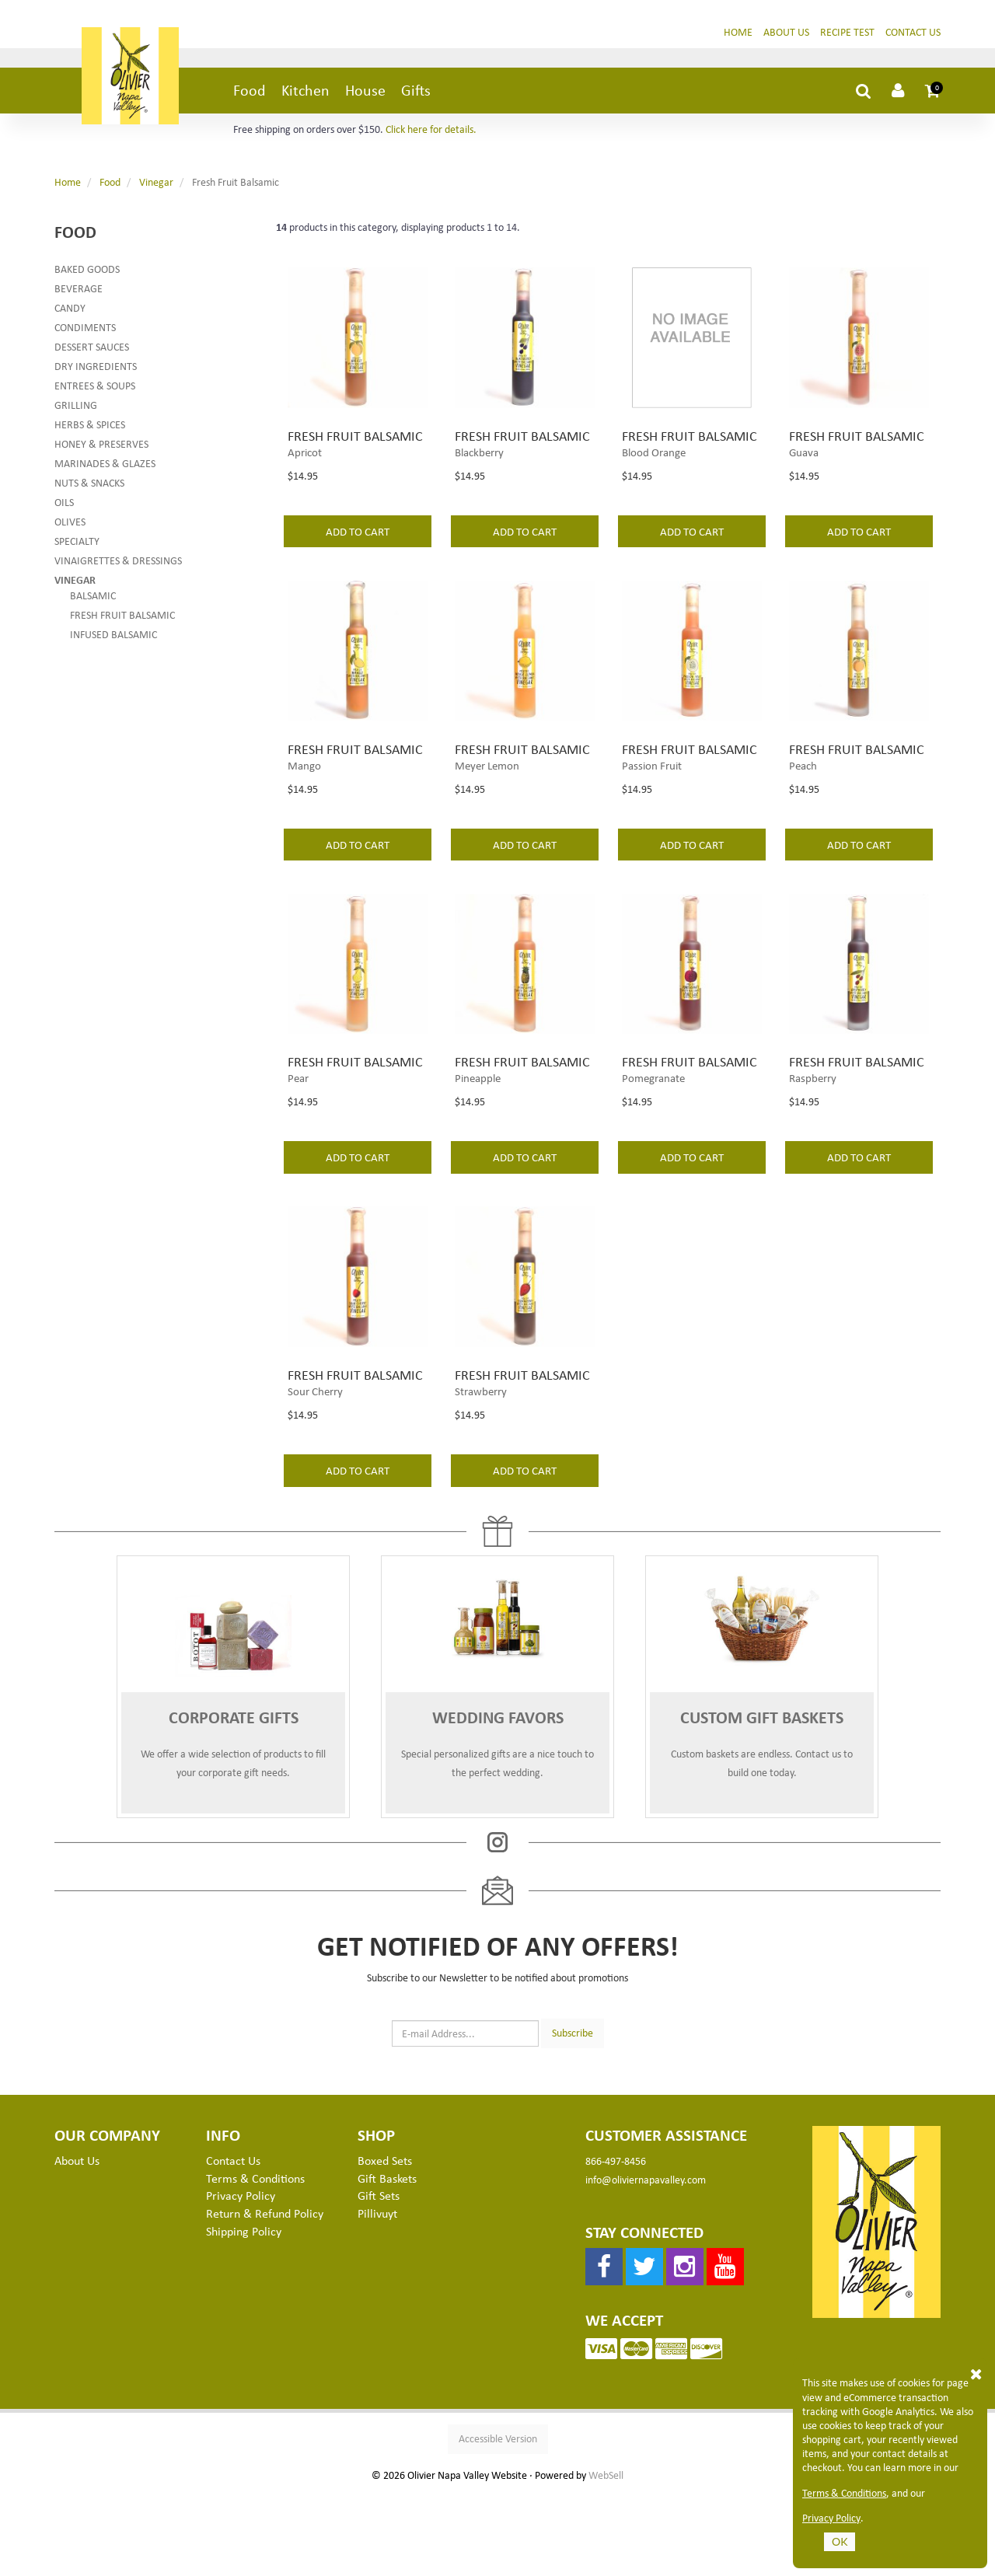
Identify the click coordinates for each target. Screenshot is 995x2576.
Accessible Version (498, 2521)
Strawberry (481, 1474)
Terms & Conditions (844, 2493)
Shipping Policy (243, 2314)
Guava (804, 477)
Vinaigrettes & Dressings (118, 566)
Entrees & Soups (94, 391)
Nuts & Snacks (89, 488)
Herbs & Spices (89, 430)
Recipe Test (847, 37)
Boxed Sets (385, 2243)
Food (249, 96)
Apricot (305, 477)
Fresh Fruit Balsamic (122, 620)
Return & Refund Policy (264, 2296)
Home (738, 37)
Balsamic (93, 601)
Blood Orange (654, 477)
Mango (304, 809)
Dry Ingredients (95, 372)
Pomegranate (653, 1141)
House (365, 96)
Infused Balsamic (113, 640)
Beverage (78, 294)
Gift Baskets (387, 2260)
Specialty (77, 546)
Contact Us (913, 37)
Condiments (85, 333)
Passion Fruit (652, 809)
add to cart (357, 556)
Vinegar (156, 187)
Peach (803, 809)
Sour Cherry (315, 1474)
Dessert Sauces (91, 352)
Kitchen (305, 96)
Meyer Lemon (487, 809)
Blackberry (479, 477)
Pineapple (478, 1141)
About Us (786, 37)
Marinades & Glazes (104, 469)
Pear (298, 1141)
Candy (70, 313)
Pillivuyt (377, 2296)
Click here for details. (431, 134)
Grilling (75, 410)
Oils (64, 508)
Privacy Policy (831, 2518)
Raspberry (812, 1141)
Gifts (416, 96)
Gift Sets (379, 2278)
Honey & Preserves (101, 449)
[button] (933, 96)
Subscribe (572, 2115)
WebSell (605, 2558)
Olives (70, 527)
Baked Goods (87, 274)
